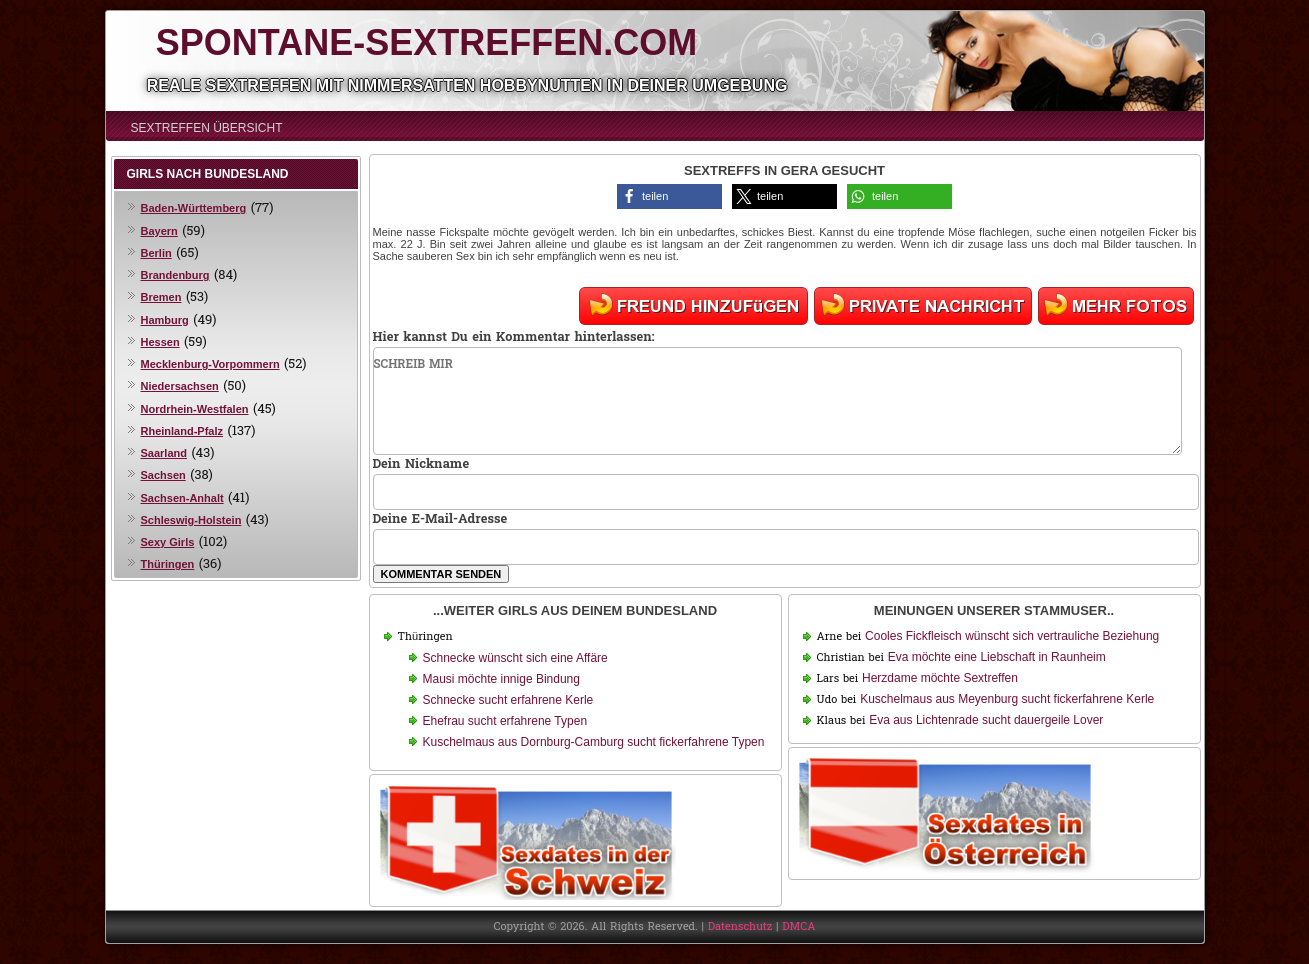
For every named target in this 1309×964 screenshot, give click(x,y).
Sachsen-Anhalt (182, 498)
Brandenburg (175, 275)
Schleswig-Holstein (191, 520)
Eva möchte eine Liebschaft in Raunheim (997, 657)
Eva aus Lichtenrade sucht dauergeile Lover (986, 720)
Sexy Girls (168, 542)
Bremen (161, 297)
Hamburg (165, 320)
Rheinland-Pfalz (182, 431)
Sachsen (163, 475)
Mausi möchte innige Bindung (501, 679)
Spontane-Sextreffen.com (426, 42)
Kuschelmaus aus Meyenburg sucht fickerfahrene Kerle (1007, 699)
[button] (669, 196)
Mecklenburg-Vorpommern (210, 364)
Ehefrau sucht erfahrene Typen (505, 721)
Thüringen (168, 564)
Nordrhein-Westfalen (195, 409)
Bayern (159, 231)
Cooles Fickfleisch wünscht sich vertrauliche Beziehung (1012, 636)
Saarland (164, 453)
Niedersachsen (180, 386)
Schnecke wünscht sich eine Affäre (515, 658)
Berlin (156, 253)
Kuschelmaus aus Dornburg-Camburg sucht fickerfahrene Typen (594, 742)
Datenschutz (740, 927)
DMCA (798, 927)
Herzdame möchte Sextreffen (940, 678)
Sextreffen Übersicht (207, 128)
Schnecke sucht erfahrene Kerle (508, 700)
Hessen (160, 342)
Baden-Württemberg (194, 208)
